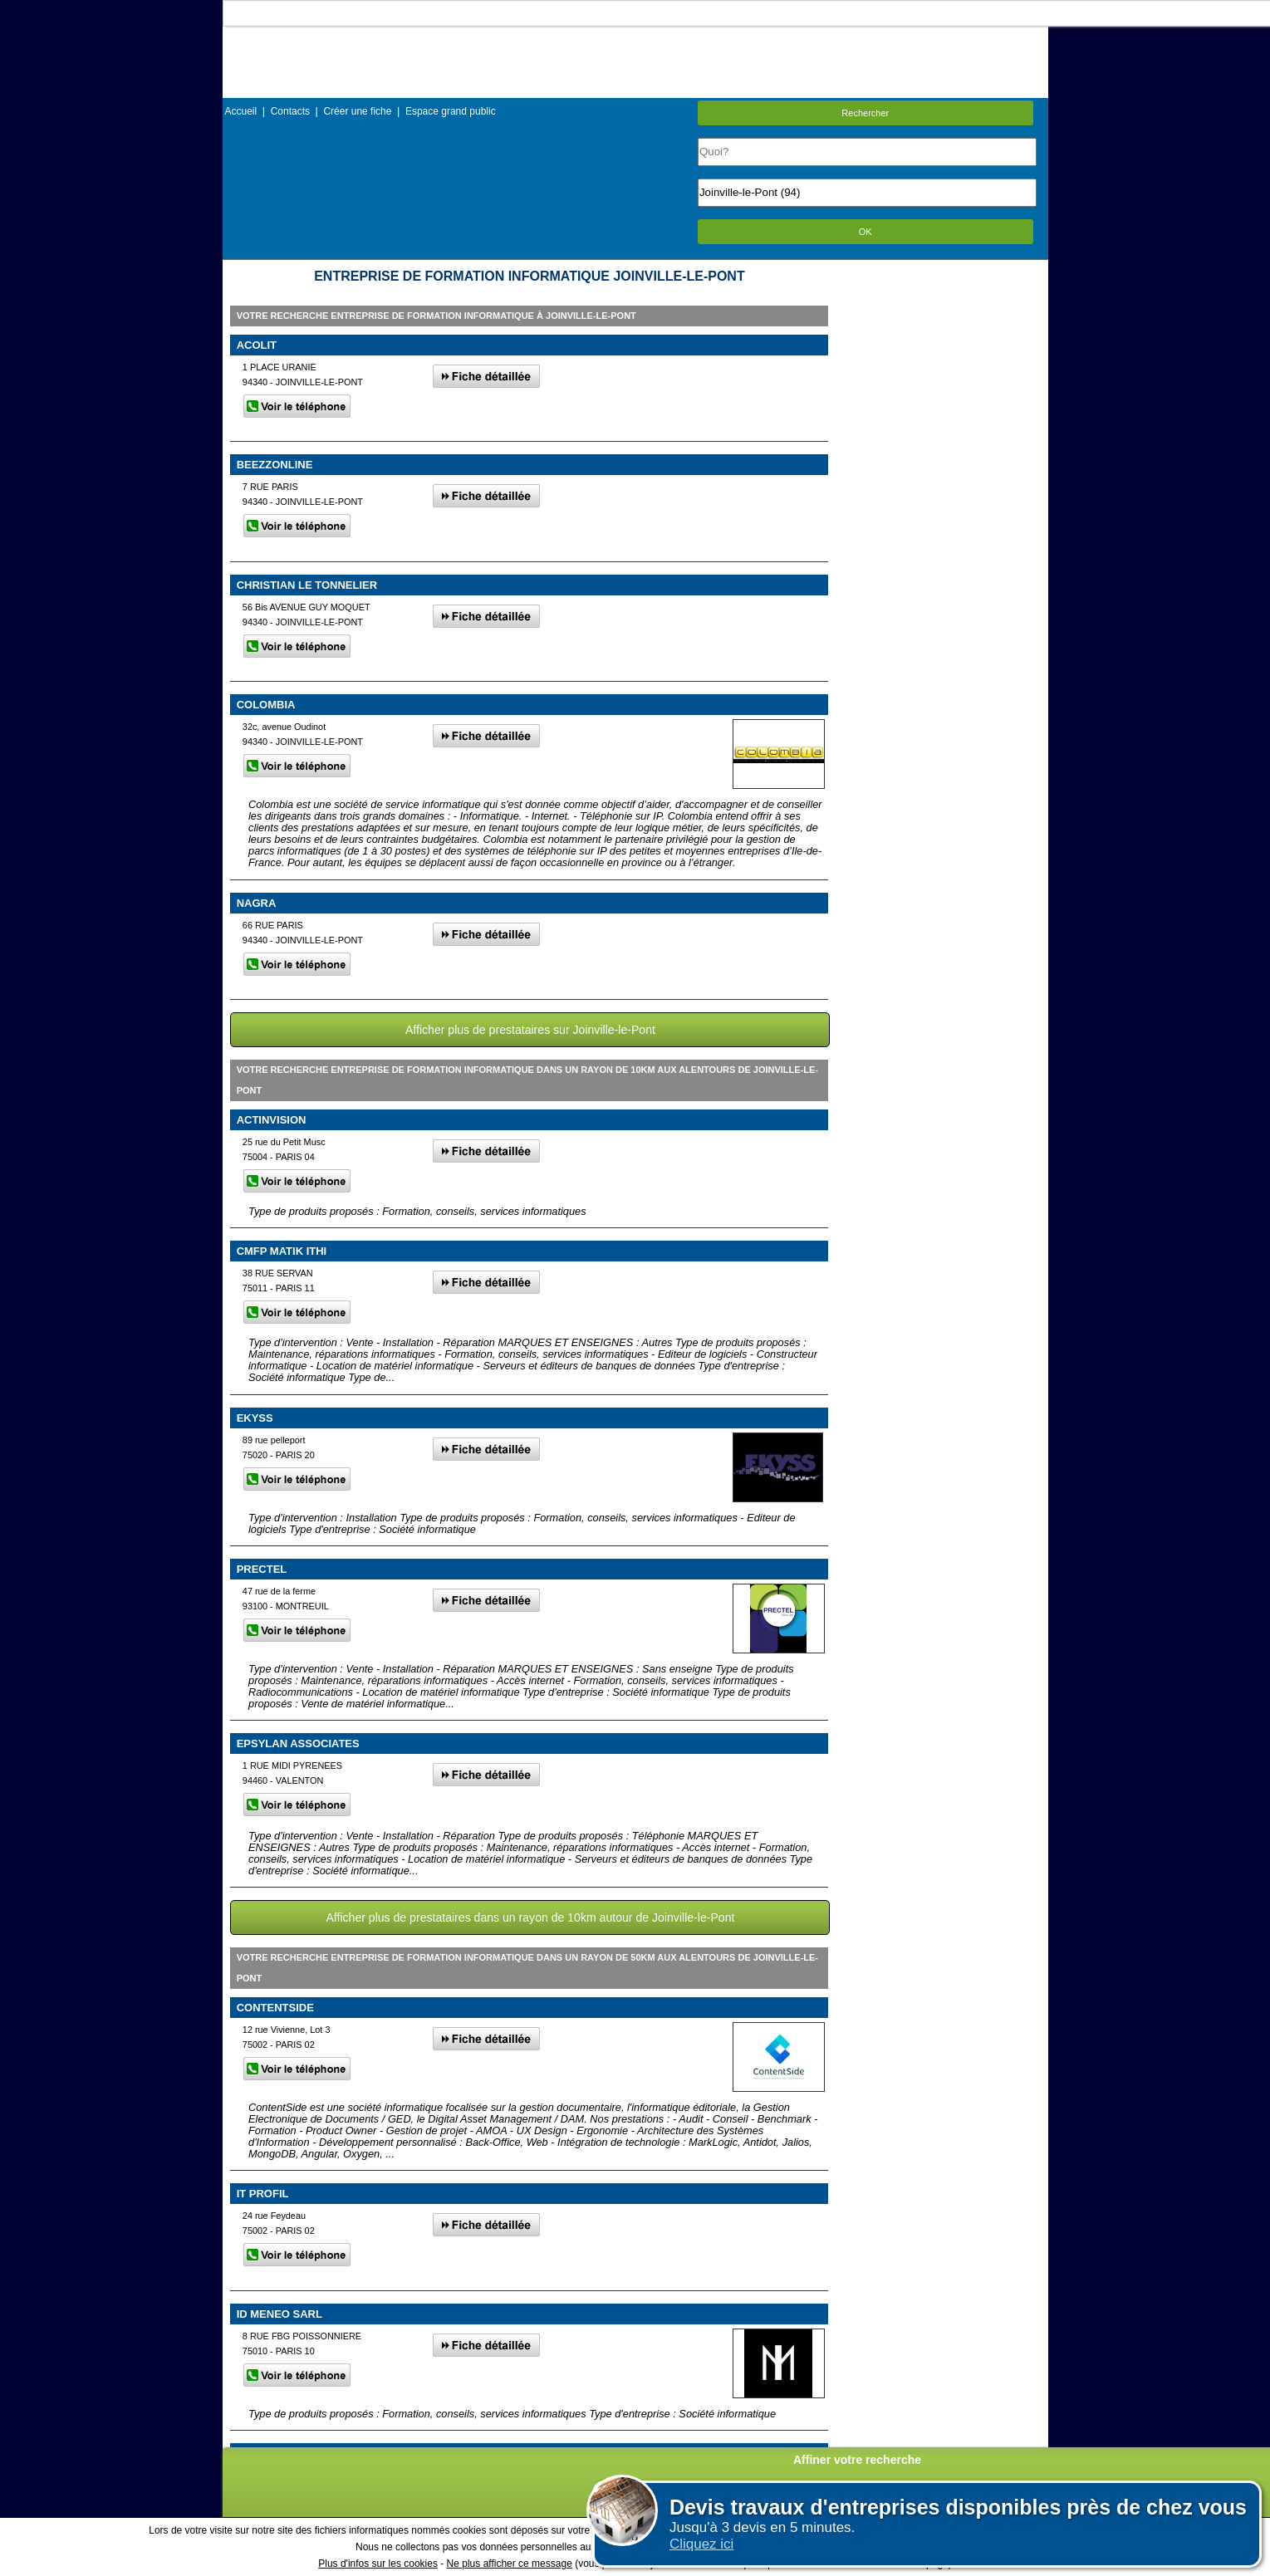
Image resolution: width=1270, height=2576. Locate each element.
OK (865, 232)
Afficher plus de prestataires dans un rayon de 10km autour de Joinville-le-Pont (530, 1917)
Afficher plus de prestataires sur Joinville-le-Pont (530, 1029)
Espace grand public (450, 111)
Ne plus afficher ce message (509, 2563)
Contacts (290, 111)
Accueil (241, 111)
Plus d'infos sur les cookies (378, 2563)
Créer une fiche (357, 111)
